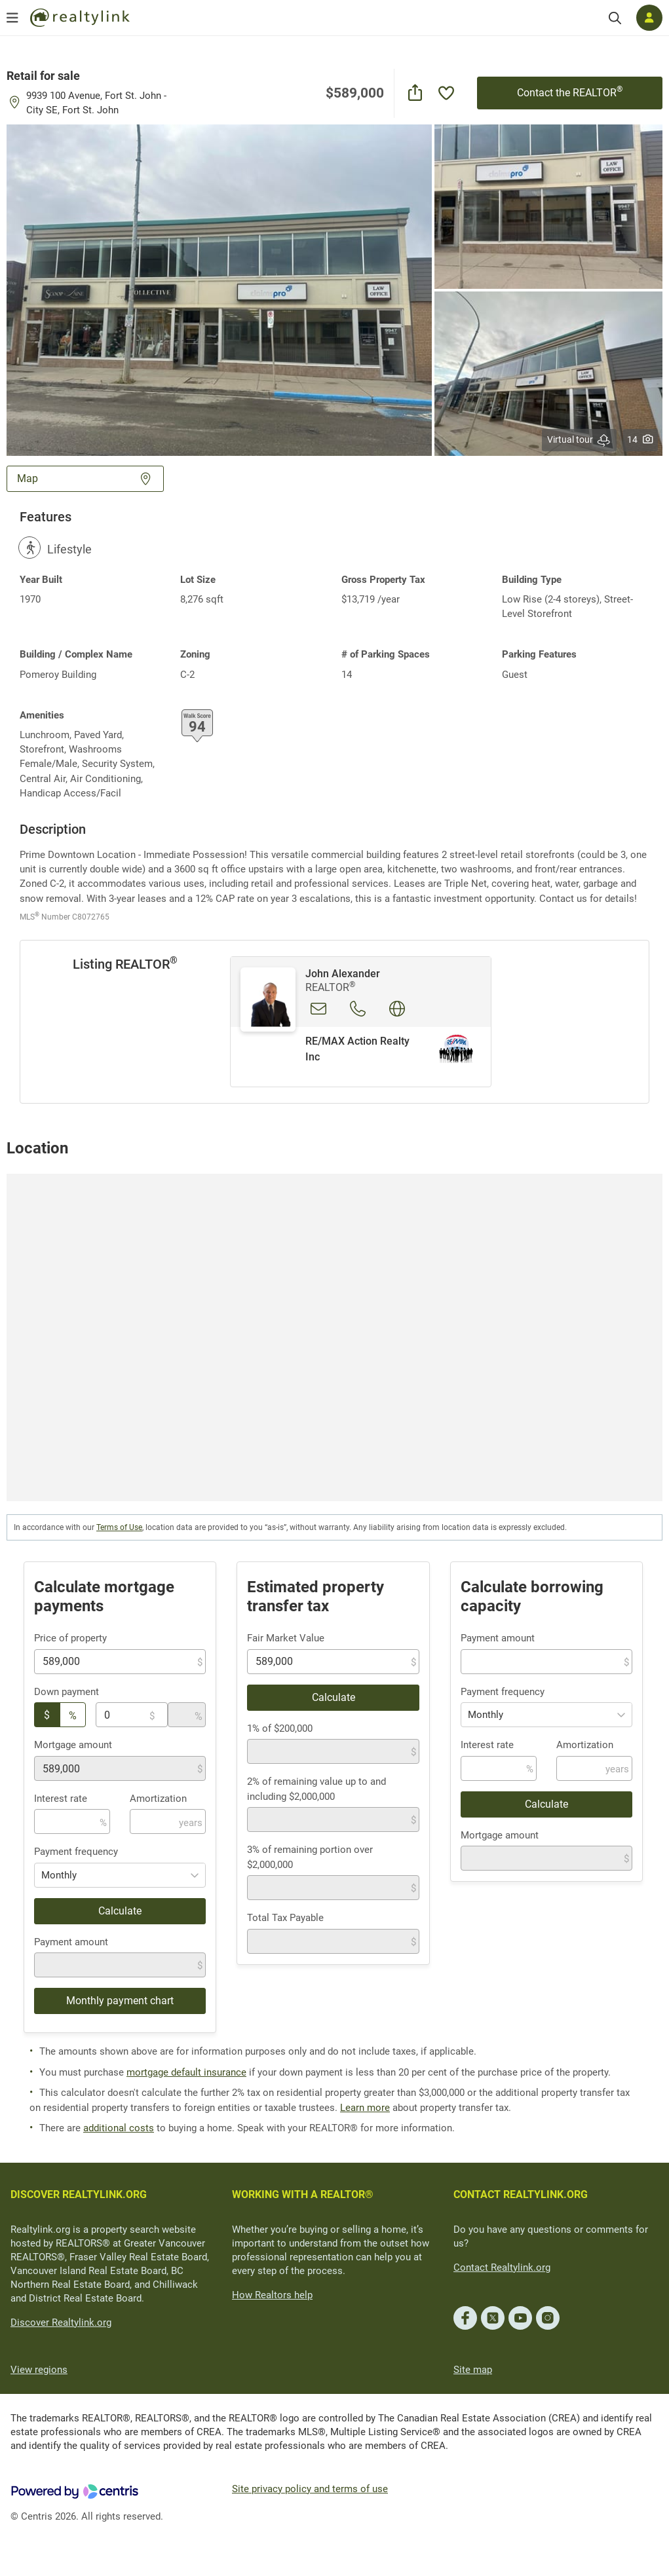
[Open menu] (12, 18)
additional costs (118, 2128)
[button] (219, 289)
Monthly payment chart (120, 2000)
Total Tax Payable (285, 1918)
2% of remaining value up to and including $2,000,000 (316, 1789)
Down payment (66, 1692)
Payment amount (71, 1942)
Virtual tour (579, 440)
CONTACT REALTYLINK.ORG (520, 2194)
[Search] (614, 18)
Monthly (59, 1875)
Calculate (120, 1911)
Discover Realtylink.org (60, 2322)
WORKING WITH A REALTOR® (302, 2194)
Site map (472, 2370)
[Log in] (649, 18)
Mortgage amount (73, 1745)
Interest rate (60, 1798)
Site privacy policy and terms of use (310, 2489)
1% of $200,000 (280, 1728)
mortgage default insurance (186, 2072)
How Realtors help (272, 2295)
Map (85, 478)
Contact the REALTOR (569, 91)
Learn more (365, 2108)
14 (640, 439)
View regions (38, 2370)
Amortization (158, 1798)
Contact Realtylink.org (501, 2267)
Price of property (70, 1638)
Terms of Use (119, 1527)
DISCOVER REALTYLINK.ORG (78, 2194)
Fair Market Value (285, 1638)
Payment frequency (76, 1851)
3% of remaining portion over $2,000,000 (310, 1857)
